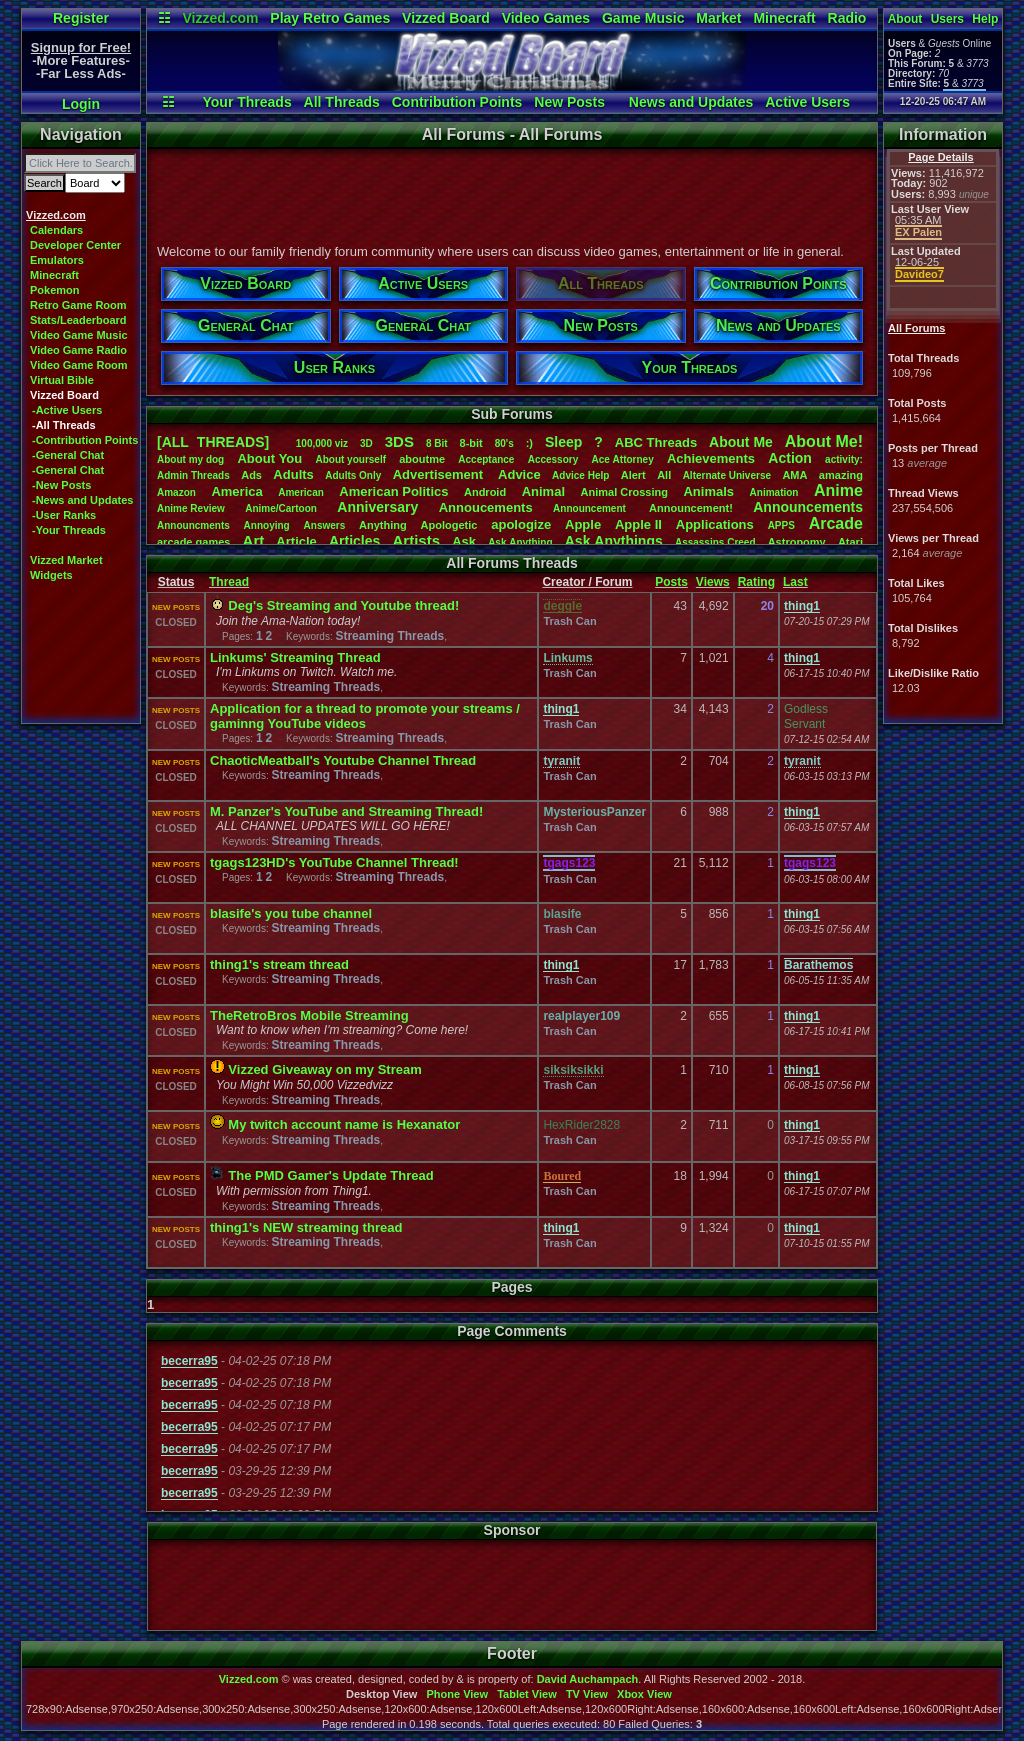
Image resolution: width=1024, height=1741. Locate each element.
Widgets (51, 575)
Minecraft (784, 18)
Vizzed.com (220, 18)
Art (254, 540)
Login (81, 104)
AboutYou (269, 458)
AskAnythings (614, 541)
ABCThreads (656, 442)
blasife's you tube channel (291, 913)
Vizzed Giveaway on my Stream (324, 1069)
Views (713, 582)
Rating (756, 582)
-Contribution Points (85, 440)
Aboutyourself (350, 459)
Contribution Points (457, 102)
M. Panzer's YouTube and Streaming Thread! (346, 811)
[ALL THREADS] (213, 442)
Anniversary (377, 507)
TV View (587, 1694)
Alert (633, 475)
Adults (293, 474)
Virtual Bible (62, 380)
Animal (543, 491)
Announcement (591, 508)
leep (563, 442)
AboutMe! (824, 441)
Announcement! (691, 508)
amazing (841, 475)
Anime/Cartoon (281, 508)
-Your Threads (69, 530)
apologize (521, 524)
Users (947, 19)
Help (985, 19)
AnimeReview (191, 508)
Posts (671, 582)
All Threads (342, 102)
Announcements (808, 507)
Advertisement (440, 474)
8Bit (437, 443)
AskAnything (520, 542)
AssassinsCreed (715, 542)
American (301, 492)
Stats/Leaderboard (78, 320)
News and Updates (691, 102)
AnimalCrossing (624, 492)
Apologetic (449, 525)
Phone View (457, 1694)
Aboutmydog (190, 459)
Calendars (56, 230)
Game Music (643, 18)
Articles (354, 541)
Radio (847, 18)
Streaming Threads (389, 636)
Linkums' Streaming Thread (295, 657)
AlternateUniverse (727, 475)
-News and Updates (82, 500)
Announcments (193, 525)
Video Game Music (79, 335)
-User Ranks (64, 515)
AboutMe (741, 442)
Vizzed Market (66, 560)
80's (504, 443)
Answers (325, 525)
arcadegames (193, 542)
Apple (583, 524)
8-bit (471, 443)
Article (296, 541)
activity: (844, 459)
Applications (715, 524)
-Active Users (67, 410)
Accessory (553, 459)
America (236, 491)
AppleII (638, 524)
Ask (464, 541)
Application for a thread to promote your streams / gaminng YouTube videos (365, 716)
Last (795, 582)
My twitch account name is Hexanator (344, 1124)
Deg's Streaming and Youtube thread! (343, 605)
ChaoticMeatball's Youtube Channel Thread (343, 760)
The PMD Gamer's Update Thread (330, 1175)
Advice (519, 474)
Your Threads (246, 102)
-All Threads (64, 425)
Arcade (836, 523)
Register (81, 18)
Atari (850, 542)
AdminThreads (193, 475)
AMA (794, 475)
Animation (774, 492)
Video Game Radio (78, 350)
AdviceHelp (580, 475)
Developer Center (75, 245)
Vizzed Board (446, 18)
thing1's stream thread (279, 964)
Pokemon (55, 290)
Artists (416, 540)
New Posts (569, 102)
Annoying (267, 525)
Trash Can (569, 621)
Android (485, 492)
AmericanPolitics (393, 491)
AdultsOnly (353, 475)
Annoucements (486, 507)
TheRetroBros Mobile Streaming (309, 1015)
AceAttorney (622, 459)
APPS (781, 525)
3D (366, 443)
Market (718, 18)
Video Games (546, 18)
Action (790, 458)
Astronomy (797, 542)
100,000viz (322, 443)
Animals (708, 491)
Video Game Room (79, 365)
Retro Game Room (78, 305)
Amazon (176, 492)
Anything (383, 525)
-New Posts (61, 485)
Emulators (57, 260)
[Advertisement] (511, 193)
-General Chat (68, 455)
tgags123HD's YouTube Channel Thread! (334, 862)
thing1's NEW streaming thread (306, 1227)
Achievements (711, 458)
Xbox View (644, 1694)
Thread (229, 582)
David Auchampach (588, 1679)
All (664, 475)
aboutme (422, 459)
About (905, 19)
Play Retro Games (330, 18)
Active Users (807, 102)
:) (529, 443)
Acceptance (486, 459)
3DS (399, 441)
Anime (838, 490)
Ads (251, 475)
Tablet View (527, 1694)
